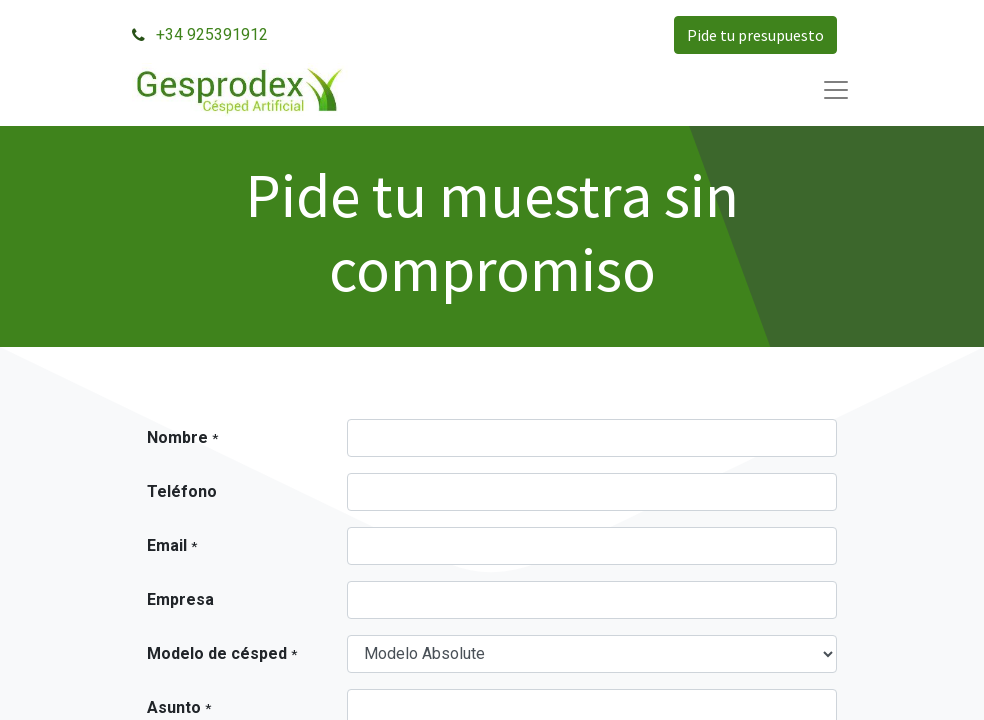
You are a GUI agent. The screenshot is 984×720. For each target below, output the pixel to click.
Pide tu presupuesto (755, 35)
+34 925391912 (212, 34)
